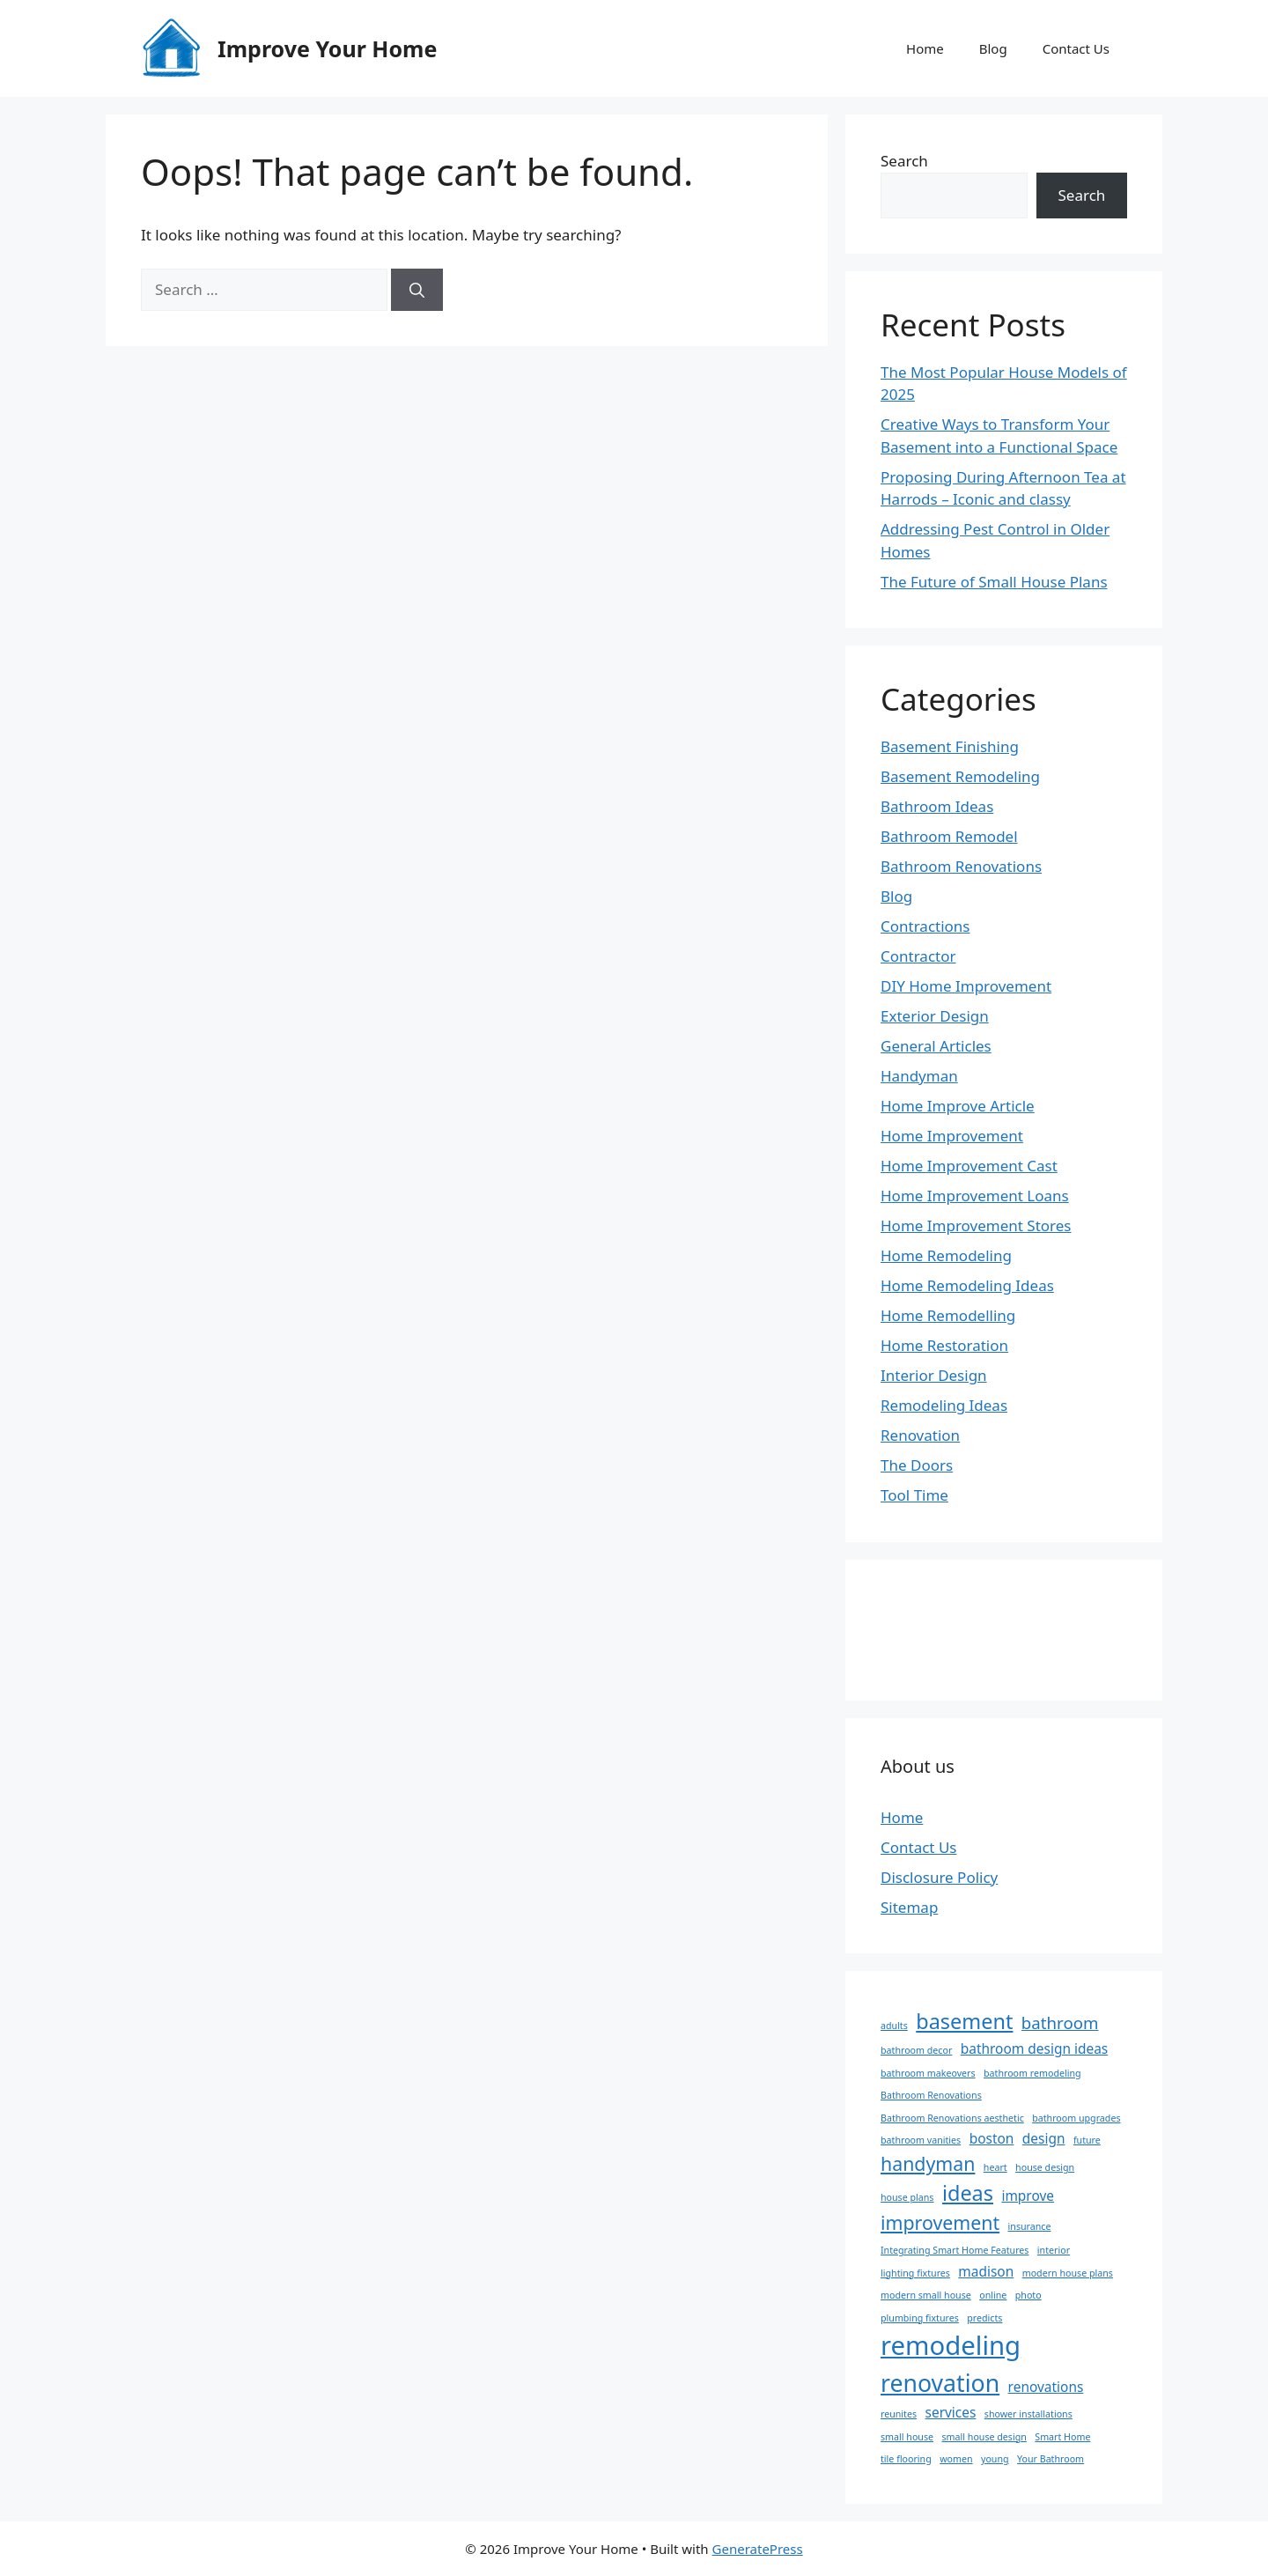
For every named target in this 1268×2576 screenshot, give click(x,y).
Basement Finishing (950, 746)
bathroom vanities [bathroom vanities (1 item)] (921, 2140)
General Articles (936, 1046)
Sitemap (909, 1907)
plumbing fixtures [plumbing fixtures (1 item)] (920, 2318)
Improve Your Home (327, 48)
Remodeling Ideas (944, 1405)
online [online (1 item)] (992, 2295)
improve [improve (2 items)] (1027, 2195)
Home (925, 48)
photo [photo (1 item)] (1028, 2295)
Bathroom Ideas (937, 806)
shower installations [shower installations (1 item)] (1028, 2414)
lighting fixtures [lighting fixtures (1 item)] (915, 2273)
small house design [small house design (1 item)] (983, 2437)
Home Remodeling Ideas (967, 1285)
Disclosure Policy (939, 1877)
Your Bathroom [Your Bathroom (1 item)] (1050, 2459)
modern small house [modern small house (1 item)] (926, 2295)
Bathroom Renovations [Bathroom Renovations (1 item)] (931, 2095)
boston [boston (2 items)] (991, 2138)
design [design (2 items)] (1043, 2138)
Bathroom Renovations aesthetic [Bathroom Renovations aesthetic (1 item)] (952, 2118)
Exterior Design (935, 1016)
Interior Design (934, 1375)
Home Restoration (944, 1345)
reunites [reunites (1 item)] (899, 2414)
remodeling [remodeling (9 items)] (951, 2345)
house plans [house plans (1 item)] (907, 2197)
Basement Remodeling (960, 776)
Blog (993, 48)
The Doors (917, 1465)
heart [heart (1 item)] (995, 2167)
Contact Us (1076, 48)
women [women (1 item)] (956, 2459)
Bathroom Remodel (949, 836)
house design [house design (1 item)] (1044, 2167)
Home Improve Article (958, 1106)
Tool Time (914, 1495)
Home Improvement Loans (975, 1195)
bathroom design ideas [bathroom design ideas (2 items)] (1035, 2048)
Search (904, 161)
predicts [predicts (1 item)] (984, 2318)
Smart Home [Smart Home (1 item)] (1062, 2437)
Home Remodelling (948, 1315)
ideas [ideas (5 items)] (967, 2193)
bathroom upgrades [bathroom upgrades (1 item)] (1076, 2118)
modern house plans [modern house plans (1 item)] (1067, 2273)
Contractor (918, 956)
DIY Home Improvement (966, 986)
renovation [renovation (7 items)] (940, 2383)
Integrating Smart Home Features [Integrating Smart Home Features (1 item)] (954, 2250)
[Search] (417, 290)
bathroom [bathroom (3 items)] (1060, 2022)
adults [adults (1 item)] (894, 2025)
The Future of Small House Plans (994, 582)
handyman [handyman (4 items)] (928, 2163)
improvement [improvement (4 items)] (940, 2222)
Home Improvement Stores (976, 1225)
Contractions (925, 926)
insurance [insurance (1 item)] (1029, 2226)
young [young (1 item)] (995, 2459)
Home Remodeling (946, 1255)
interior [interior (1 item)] (1053, 2250)
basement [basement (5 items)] (964, 2021)
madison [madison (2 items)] (986, 2271)
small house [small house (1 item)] (907, 2437)
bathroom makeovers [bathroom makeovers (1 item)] (928, 2073)
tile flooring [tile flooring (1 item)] (906, 2459)
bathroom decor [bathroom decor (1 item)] (916, 2050)
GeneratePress (757, 2549)
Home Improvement (952, 1136)
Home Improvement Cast (969, 1165)
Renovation (920, 1435)
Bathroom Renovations (961, 866)
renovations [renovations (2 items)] (1046, 2386)
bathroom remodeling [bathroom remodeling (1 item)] (1032, 2073)
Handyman (919, 1076)
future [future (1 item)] (1087, 2140)
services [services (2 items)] (951, 2412)
